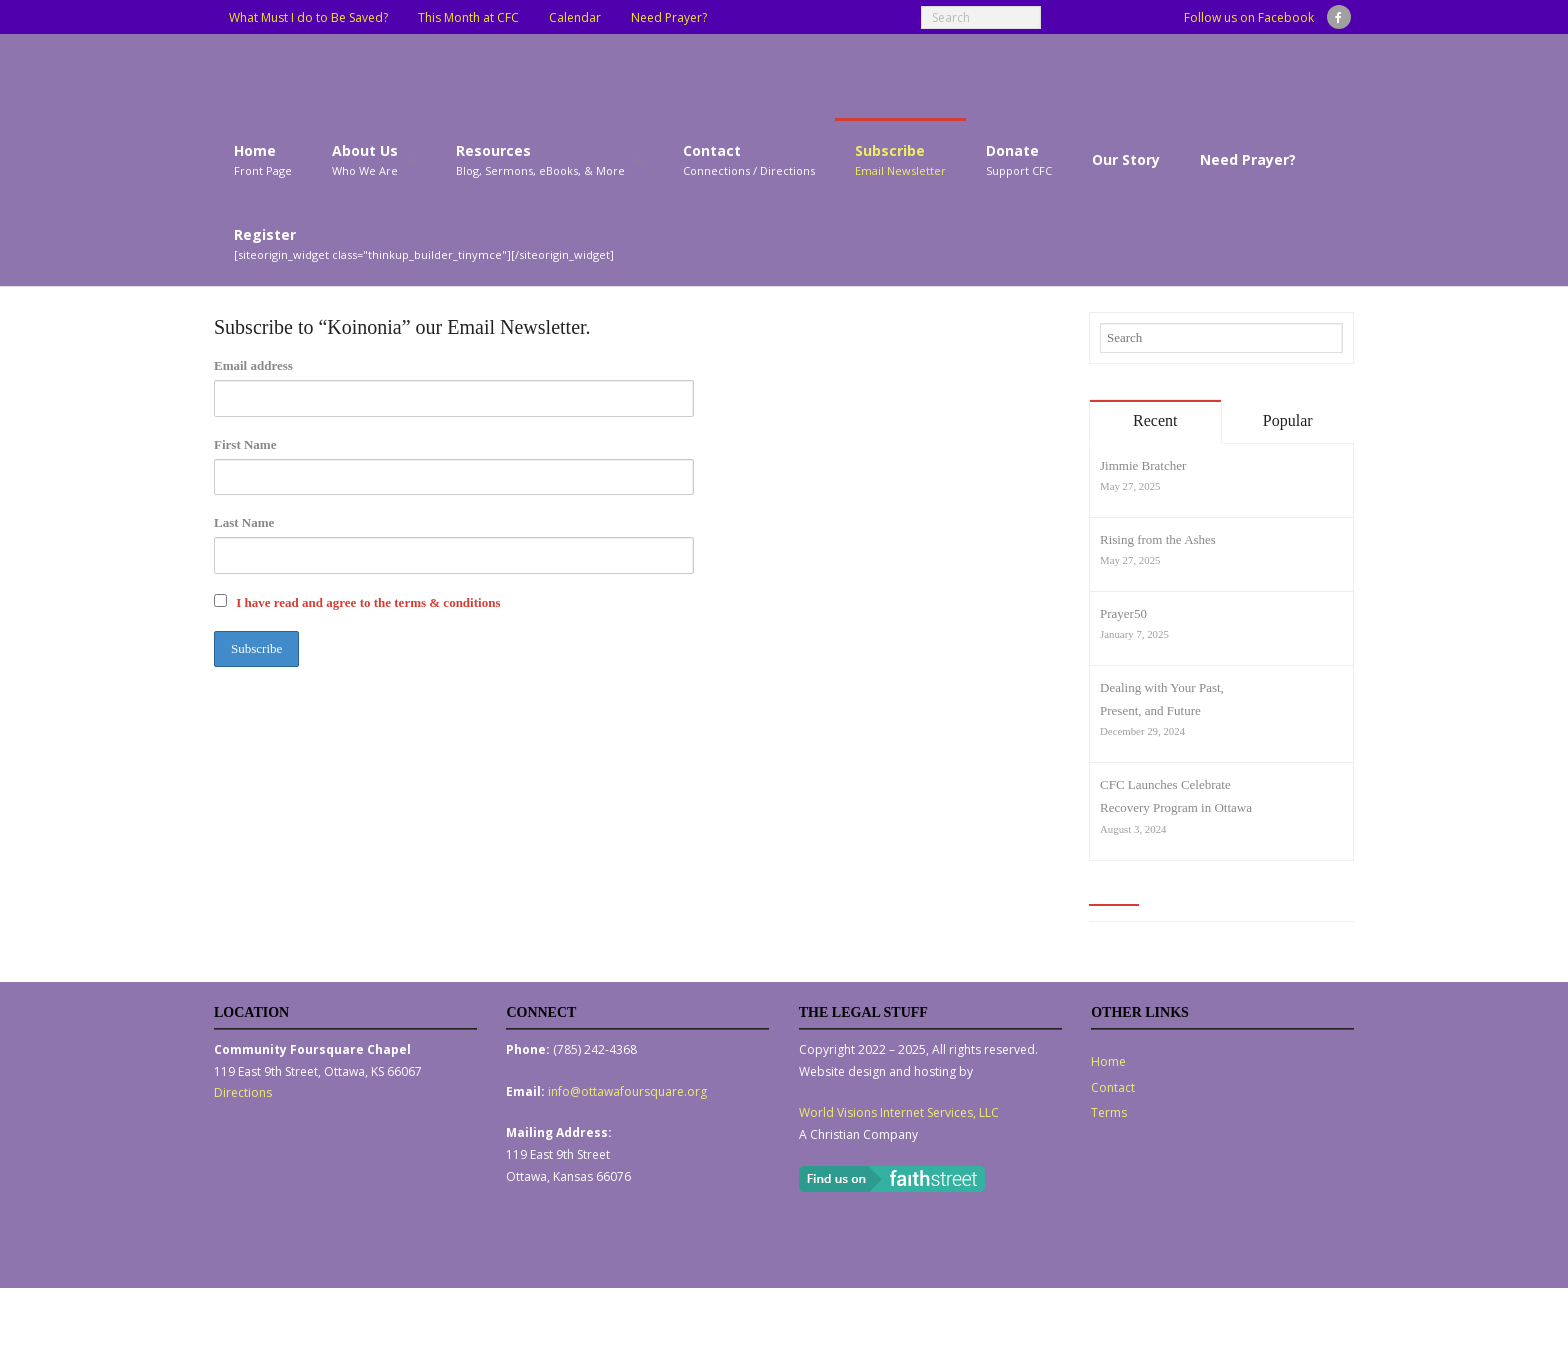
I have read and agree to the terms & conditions (368, 602)
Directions (243, 1092)
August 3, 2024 (1133, 829)
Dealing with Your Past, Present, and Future (1162, 699)
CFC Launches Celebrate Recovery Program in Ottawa (1176, 796)
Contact (1113, 1087)
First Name (245, 444)
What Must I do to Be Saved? (308, 17)
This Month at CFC (468, 17)
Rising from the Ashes (1158, 539)
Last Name (244, 522)
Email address (253, 365)
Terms (1109, 1112)
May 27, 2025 (1130, 486)
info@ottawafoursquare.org (627, 1091)
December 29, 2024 (1142, 731)
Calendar (575, 17)
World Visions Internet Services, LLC (899, 1112)
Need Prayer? (669, 17)
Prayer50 (1123, 613)
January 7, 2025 (1134, 634)
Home (1108, 1061)
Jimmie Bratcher (1143, 465)
